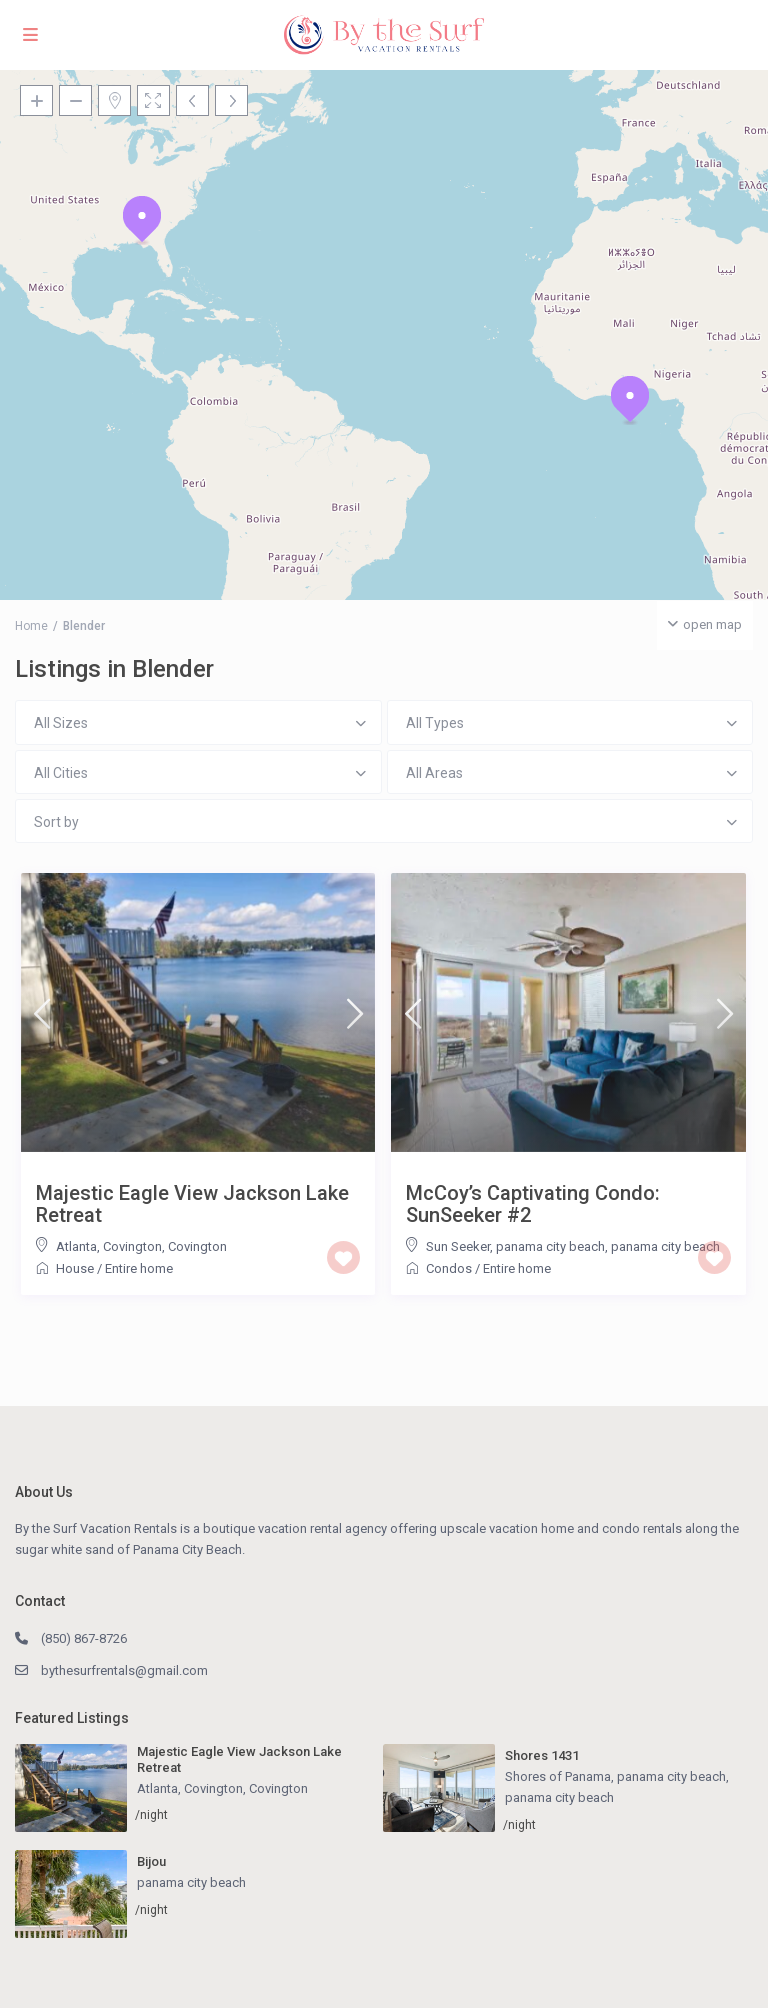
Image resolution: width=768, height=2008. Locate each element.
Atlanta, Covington (109, 1246)
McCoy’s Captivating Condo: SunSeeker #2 (533, 1204)
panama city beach (665, 1246)
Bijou (151, 1861)
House (75, 1268)
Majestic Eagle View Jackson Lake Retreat (192, 1204)
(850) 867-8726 (84, 1638)
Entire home (139, 1268)
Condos (449, 1268)
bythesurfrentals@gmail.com (124, 1670)
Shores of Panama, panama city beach (615, 1776)
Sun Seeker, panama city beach (515, 1246)
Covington (197, 1246)
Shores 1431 (542, 1755)
